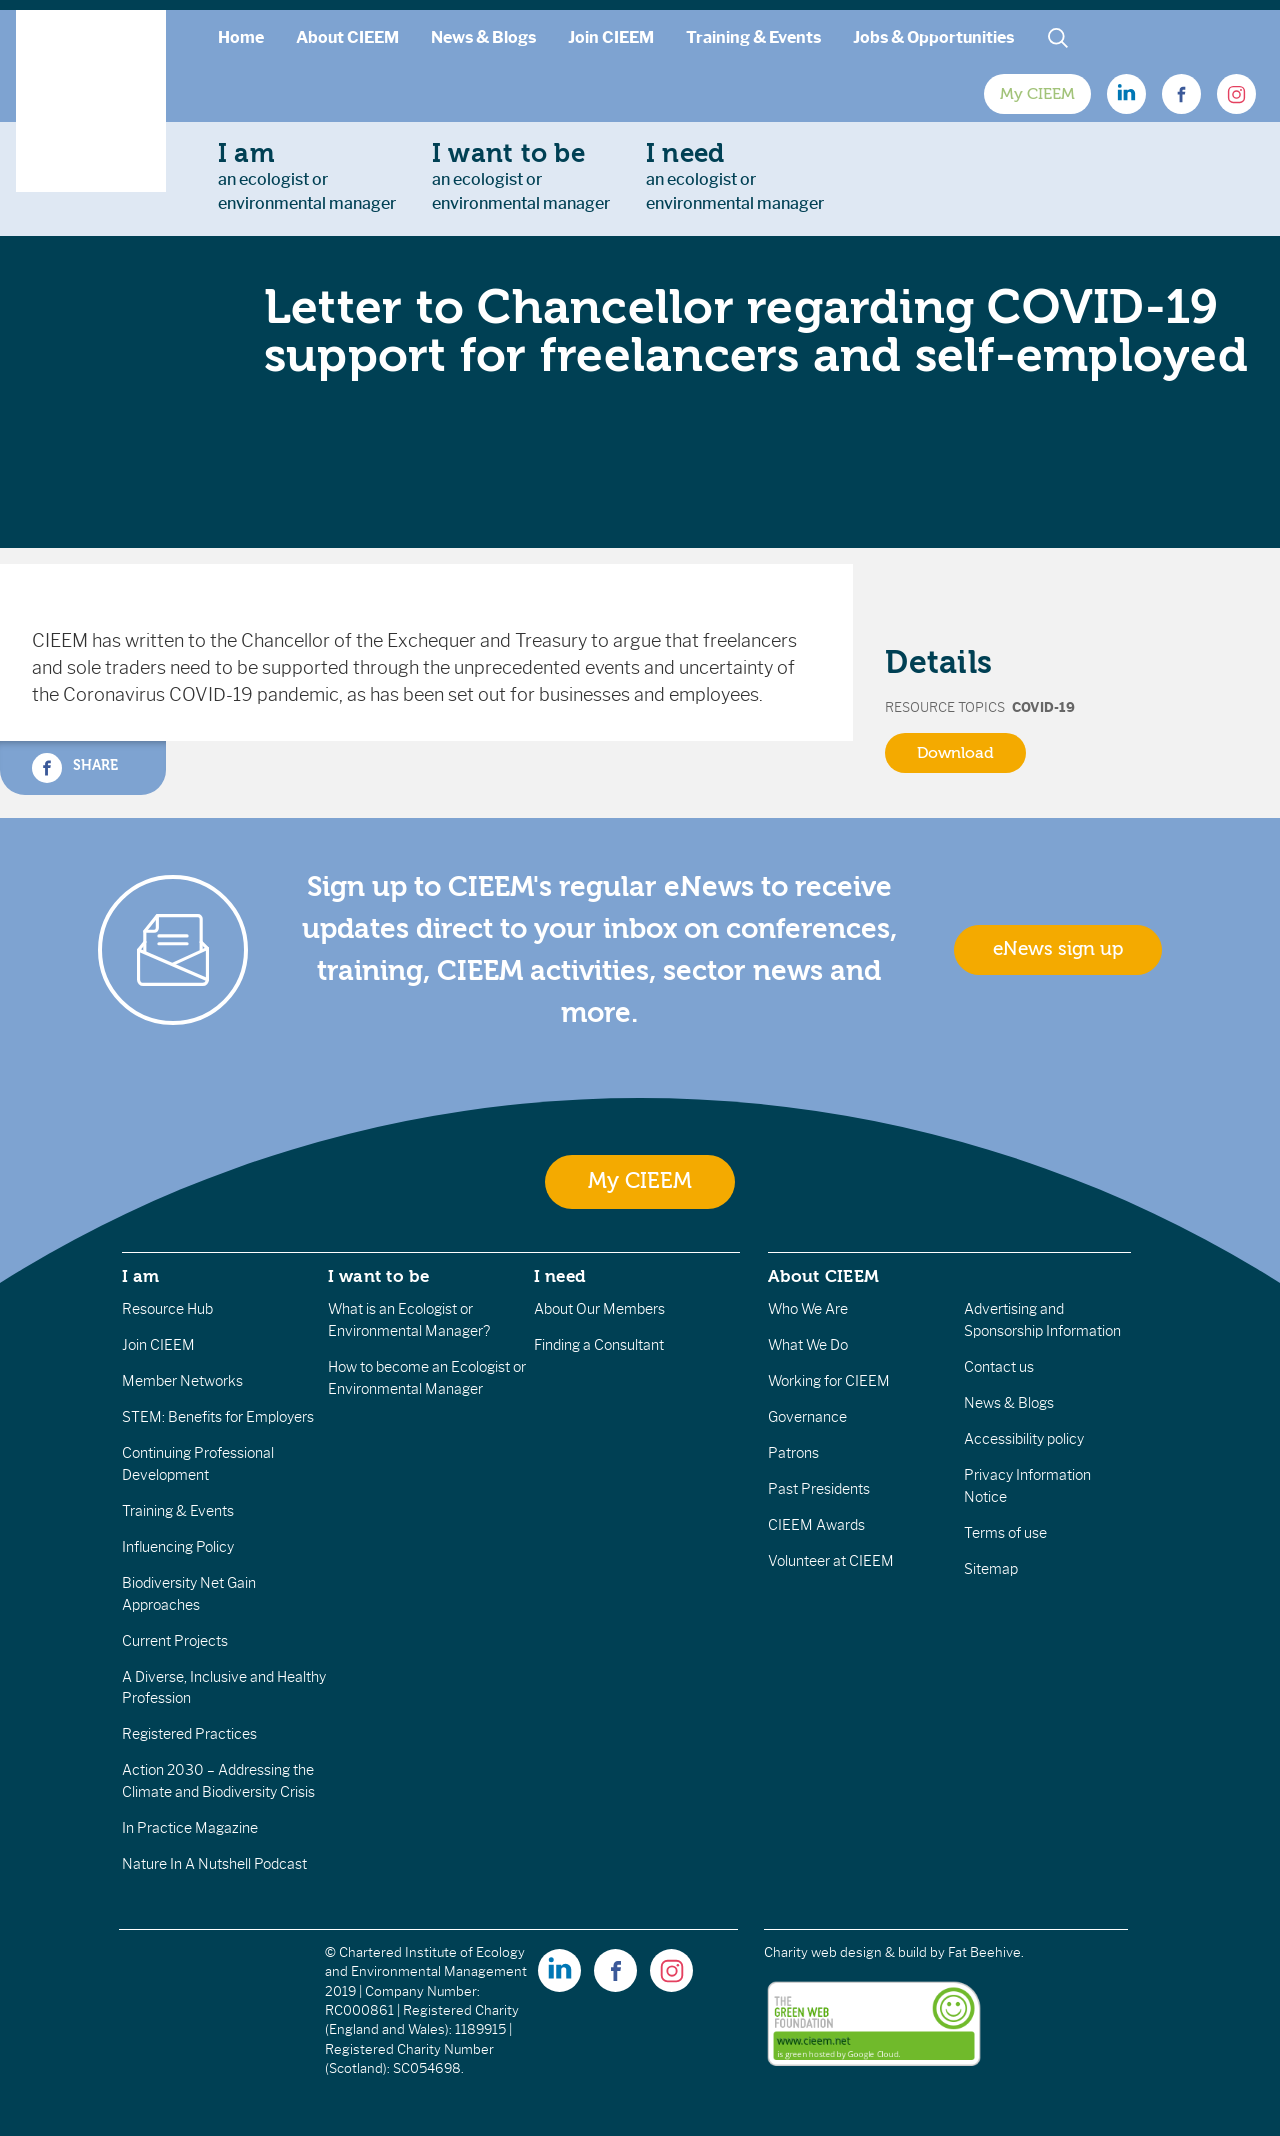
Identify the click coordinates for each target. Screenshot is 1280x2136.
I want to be (379, 1276)
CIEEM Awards (816, 1525)
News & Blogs (483, 37)
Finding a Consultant (599, 1345)
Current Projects (175, 1641)
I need (560, 1276)
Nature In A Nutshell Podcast (214, 1864)
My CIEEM (1037, 94)
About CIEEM (347, 37)
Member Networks (182, 1381)
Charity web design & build (845, 1952)
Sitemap (991, 1569)
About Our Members (599, 1309)
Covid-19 (1043, 707)
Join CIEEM (611, 37)
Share (75, 768)
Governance (807, 1417)
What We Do (808, 1345)
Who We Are (808, 1309)
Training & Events (753, 37)
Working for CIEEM (829, 1381)
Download (955, 753)
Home (241, 37)
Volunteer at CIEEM (831, 1561)
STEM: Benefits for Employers (218, 1417)
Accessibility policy (1024, 1439)
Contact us (999, 1367)
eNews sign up (1058, 949)
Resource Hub (167, 1309)
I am (141, 1276)
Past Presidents (819, 1489)
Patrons (793, 1453)
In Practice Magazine (190, 1828)
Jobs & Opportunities (933, 37)
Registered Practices (189, 1734)
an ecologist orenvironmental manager (307, 176)
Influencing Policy (178, 1547)
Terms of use (1005, 1533)
